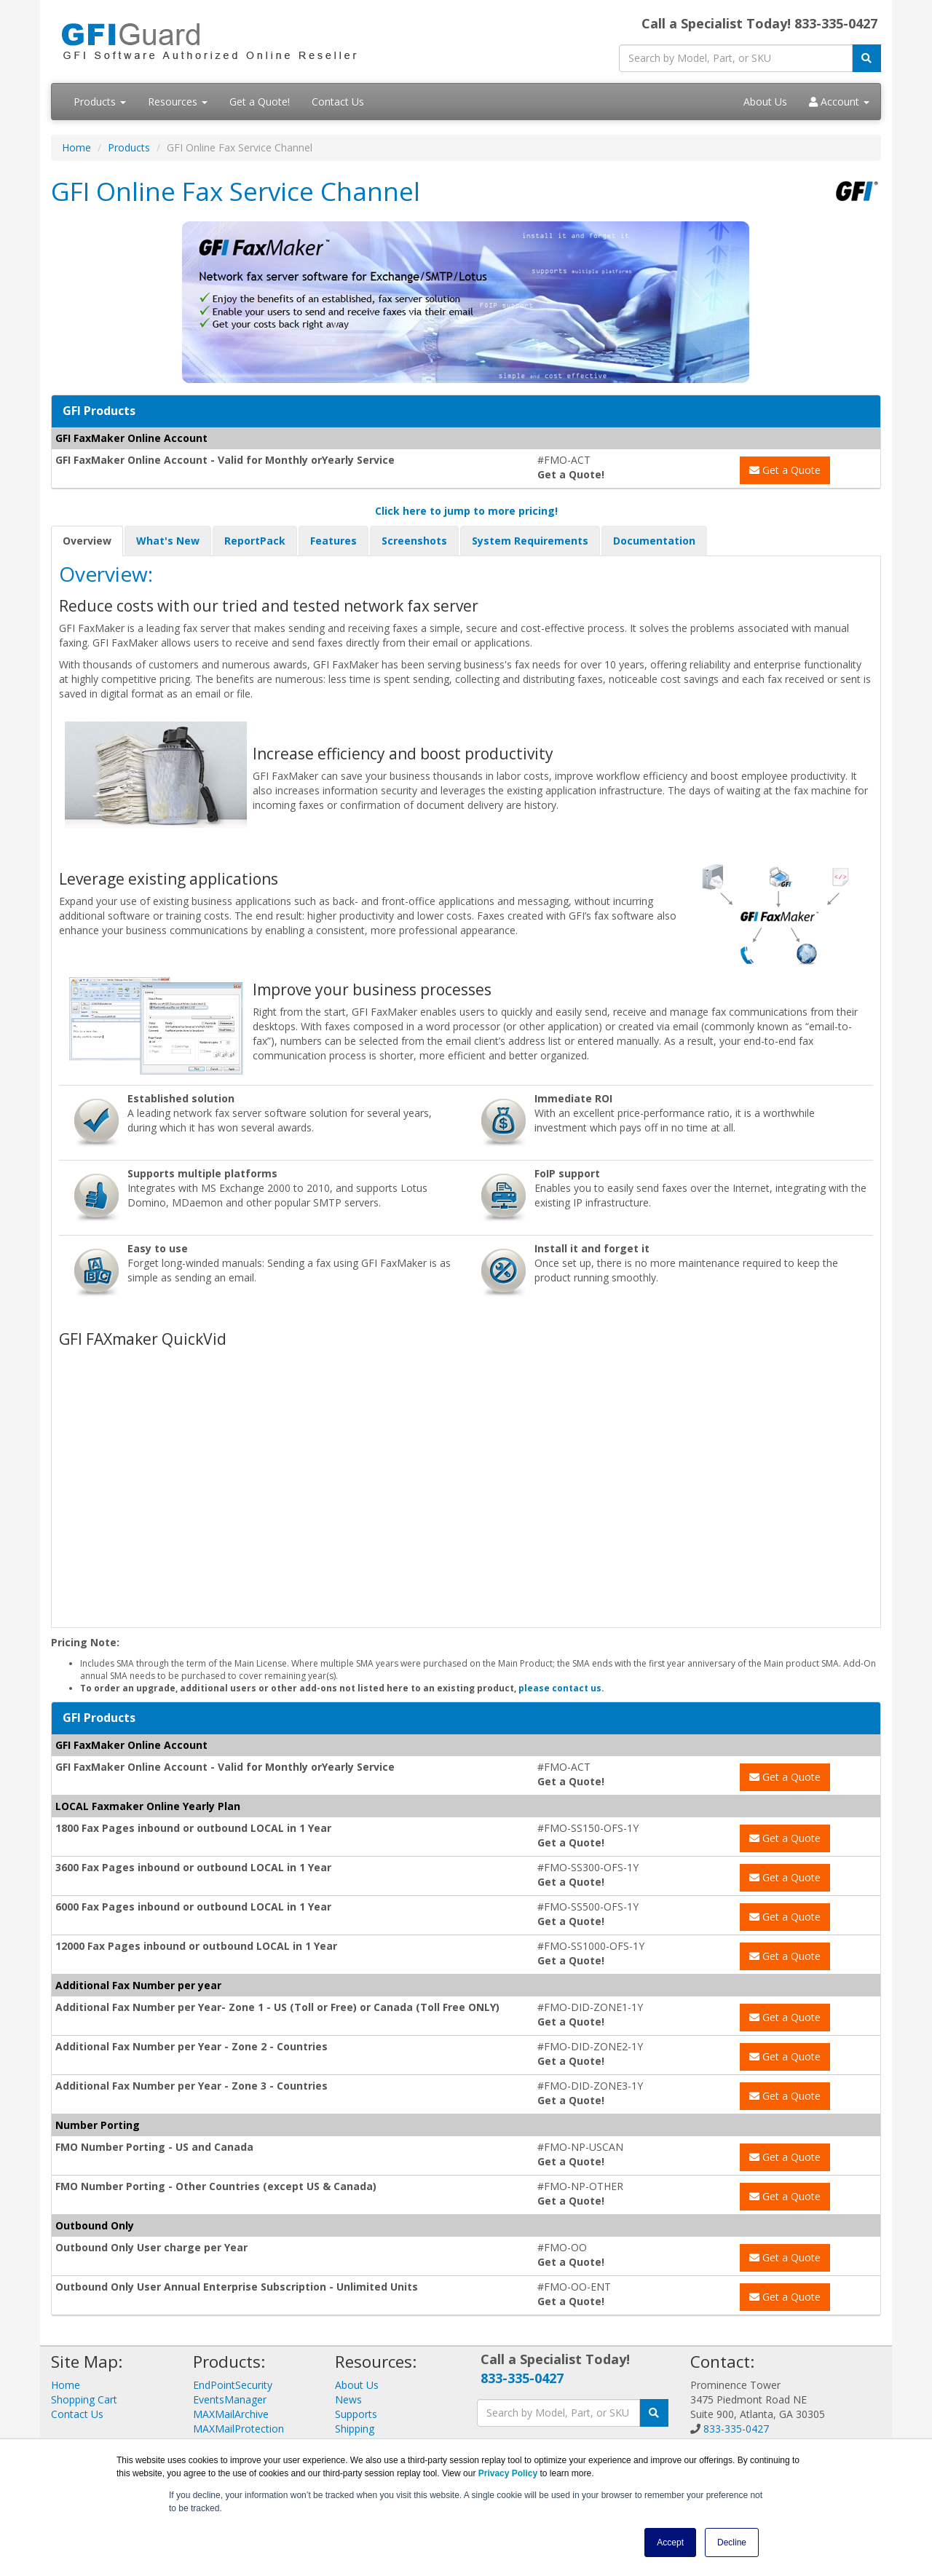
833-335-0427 (522, 2378)
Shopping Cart (84, 2399)
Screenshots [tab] (414, 541)
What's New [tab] (168, 541)
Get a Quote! (259, 101)
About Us (765, 101)
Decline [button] (731, 2542)
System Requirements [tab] (530, 541)
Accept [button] (670, 2542)
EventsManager (229, 2399)
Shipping (354, 2428)
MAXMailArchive (231, 2414)
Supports (356, 2414)
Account (839, 101)
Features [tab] (333, 541)
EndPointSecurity (232, 2385)
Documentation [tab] (654, 541)
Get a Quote (785, 470)
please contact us (559, 1688)
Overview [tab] (87, 541)
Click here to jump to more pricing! (466, 511)
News (348, 2399)
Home (76, 147)
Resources (178, 101)
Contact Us (338, 101)
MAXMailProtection (238, 2428)
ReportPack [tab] (254, 541)
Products (100, 101)
